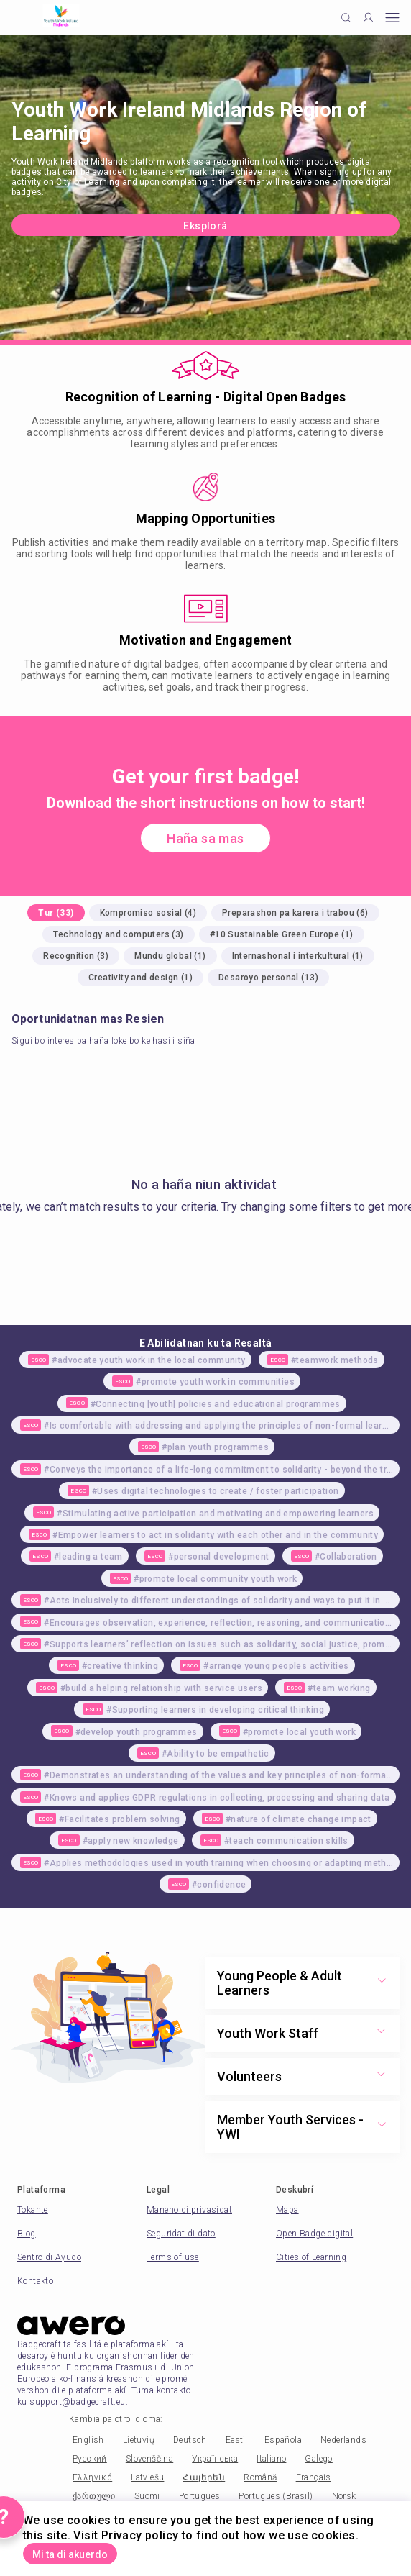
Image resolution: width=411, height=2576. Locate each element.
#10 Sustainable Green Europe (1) (282, 934)
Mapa (287, 2210)
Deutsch (190, 2440)
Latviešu (147, 2477)
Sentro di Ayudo (49, 2257)
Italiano (271, 2459)
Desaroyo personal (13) (268, 978)
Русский (90, 2459)
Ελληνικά (92, 2477)
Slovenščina (149, 2459)
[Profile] (368, 17)
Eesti (236, 2440)
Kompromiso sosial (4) (148, 913)
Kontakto (35, 2281)
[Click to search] (346, 17)
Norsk (344, 2496)
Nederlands (343, 2440)
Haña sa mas (205, 838)
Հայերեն (204, 2477)
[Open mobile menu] (392, 18)
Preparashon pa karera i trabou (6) (295, 913)
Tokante (32, 2210)
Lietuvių (138, 2440)
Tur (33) (55, 913)
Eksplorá (205, 226)
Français (313, 2477)
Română (260, 2477)
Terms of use (173, 2257)
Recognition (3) (75, 956)
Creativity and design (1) (140, 978)
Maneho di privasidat (189, 2210)
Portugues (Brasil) (276, 2496)
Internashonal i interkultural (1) (298, 956)
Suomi (147, 2496)
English (88, 2440)
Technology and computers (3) (118, 934)
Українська (215, 2459)
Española (283, 2440)
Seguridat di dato (181, 2234)
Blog (26, 2234)
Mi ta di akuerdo (70, 2554)
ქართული (94, 2496)
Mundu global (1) (170, 956)
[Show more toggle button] (381, 1983)
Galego (318, 2459)
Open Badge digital (314, 2234)
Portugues (200, 2496)
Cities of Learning (311, 2257)
